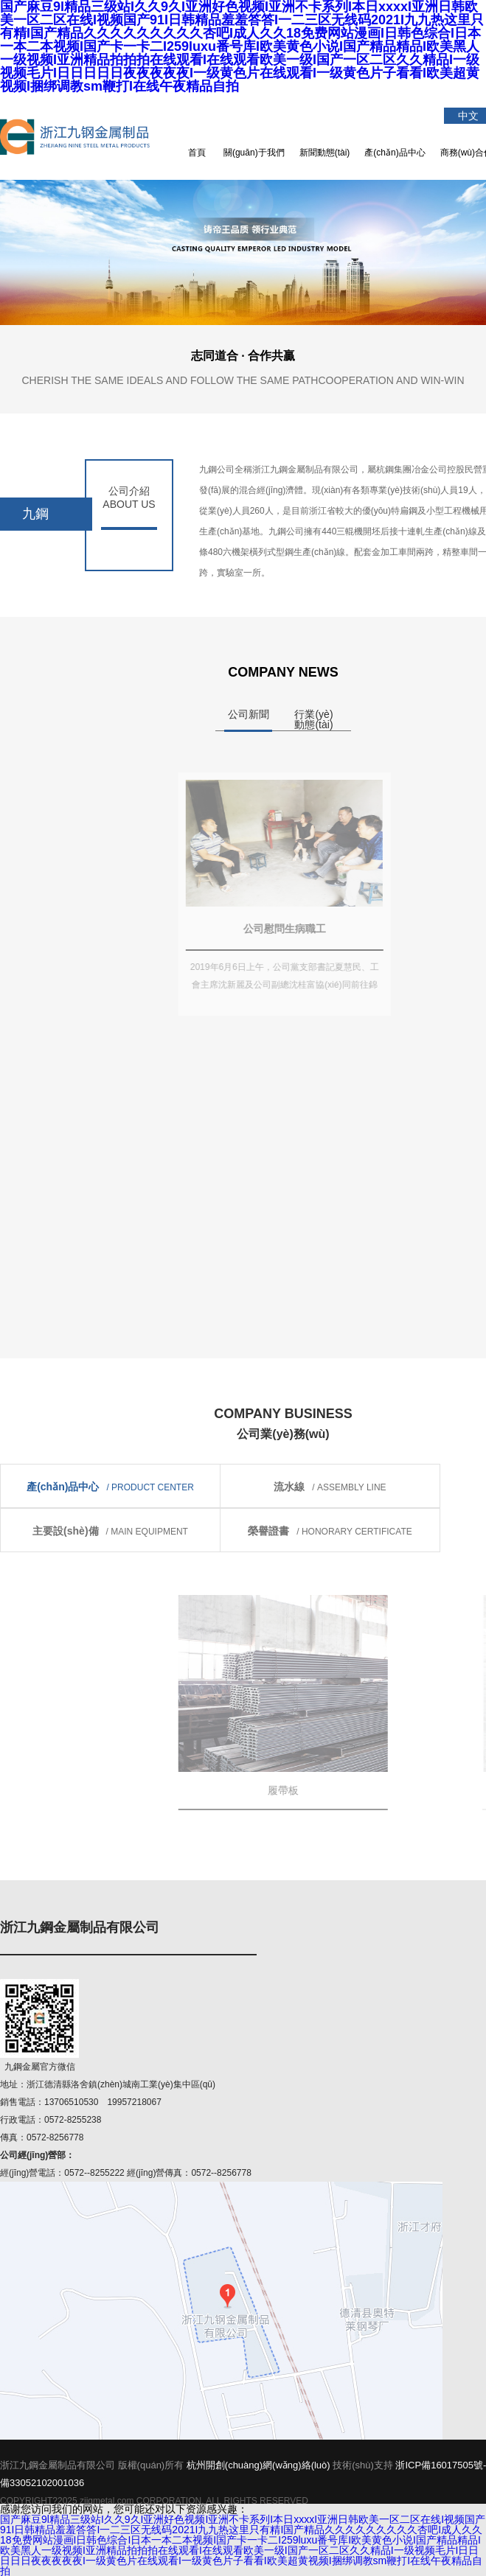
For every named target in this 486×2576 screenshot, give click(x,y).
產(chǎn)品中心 (394, 152)
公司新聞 (248, 714)
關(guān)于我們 (254, 152)
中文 (468, 116)
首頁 (197, 152)
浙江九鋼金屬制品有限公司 (85, 136)
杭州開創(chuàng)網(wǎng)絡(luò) (258, 2465)
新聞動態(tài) (324, 152)
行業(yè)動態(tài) (313, 719)
